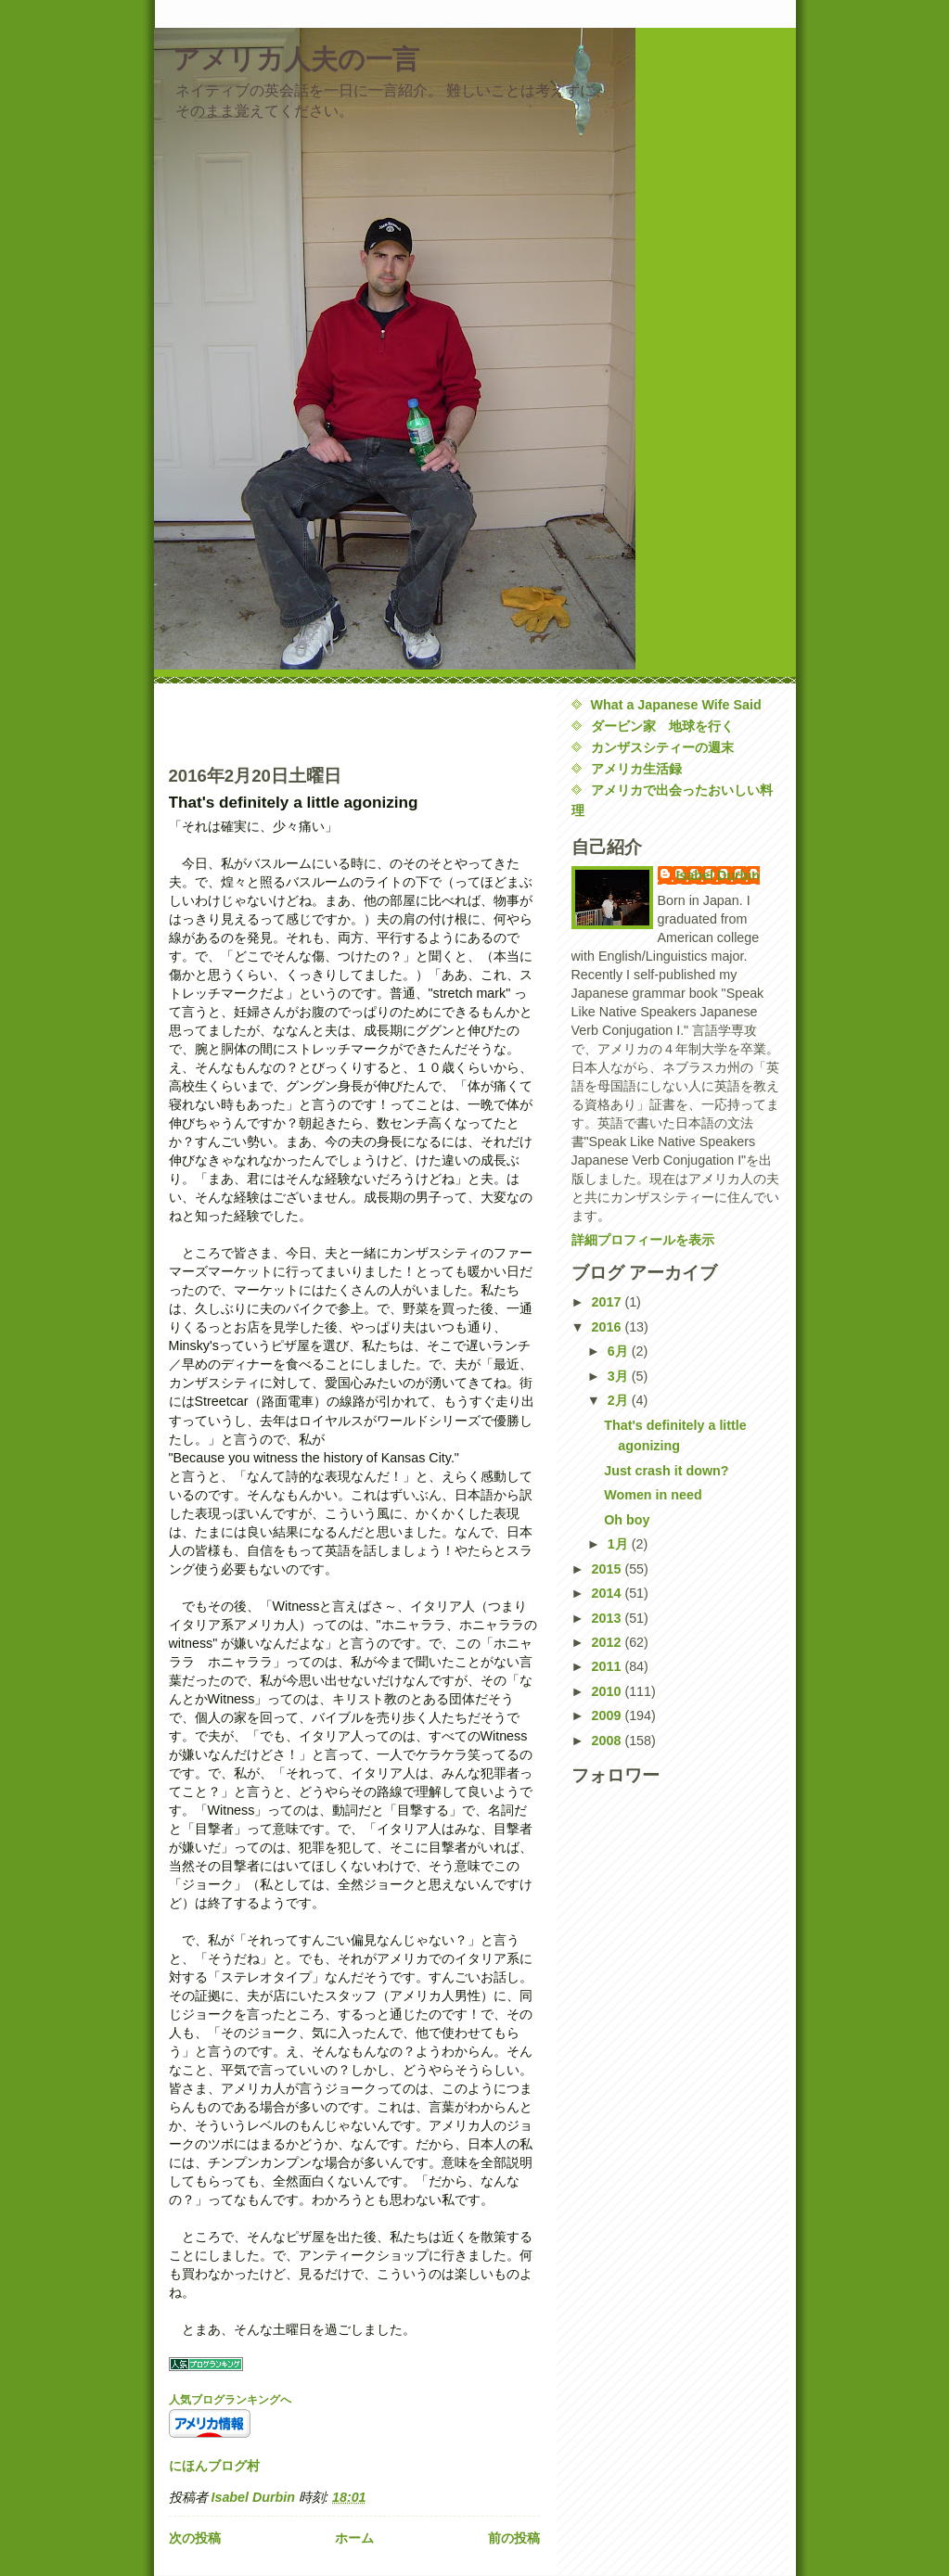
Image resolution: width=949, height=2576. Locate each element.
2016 (608, 1327)
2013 (608, 1618)
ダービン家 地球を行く (662, 726)
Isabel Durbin (718, 875)
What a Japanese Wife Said (676, 704)
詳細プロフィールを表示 (642, 1239)
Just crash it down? (666, 1470)
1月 (620, 1544)
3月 (620, 1376)
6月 (620, 1351)
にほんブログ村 (214, 2465)
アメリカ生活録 (636, 768)
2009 (608, 1715)
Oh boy (626, 1519)
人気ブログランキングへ (230, 2399)
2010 (608, 1691)
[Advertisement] (277, 722)
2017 (608, 1301)
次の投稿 (195, 2538)
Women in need (652, 1494)
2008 (608, 1740)
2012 (608, 1642)
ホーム (354, 2538)
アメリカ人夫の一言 (296, 59)
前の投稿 (514, 2538)
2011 (608, 1666)
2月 (620, 1400)
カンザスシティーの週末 (662, 747)
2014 (608, 1593)
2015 (608, 1569)
